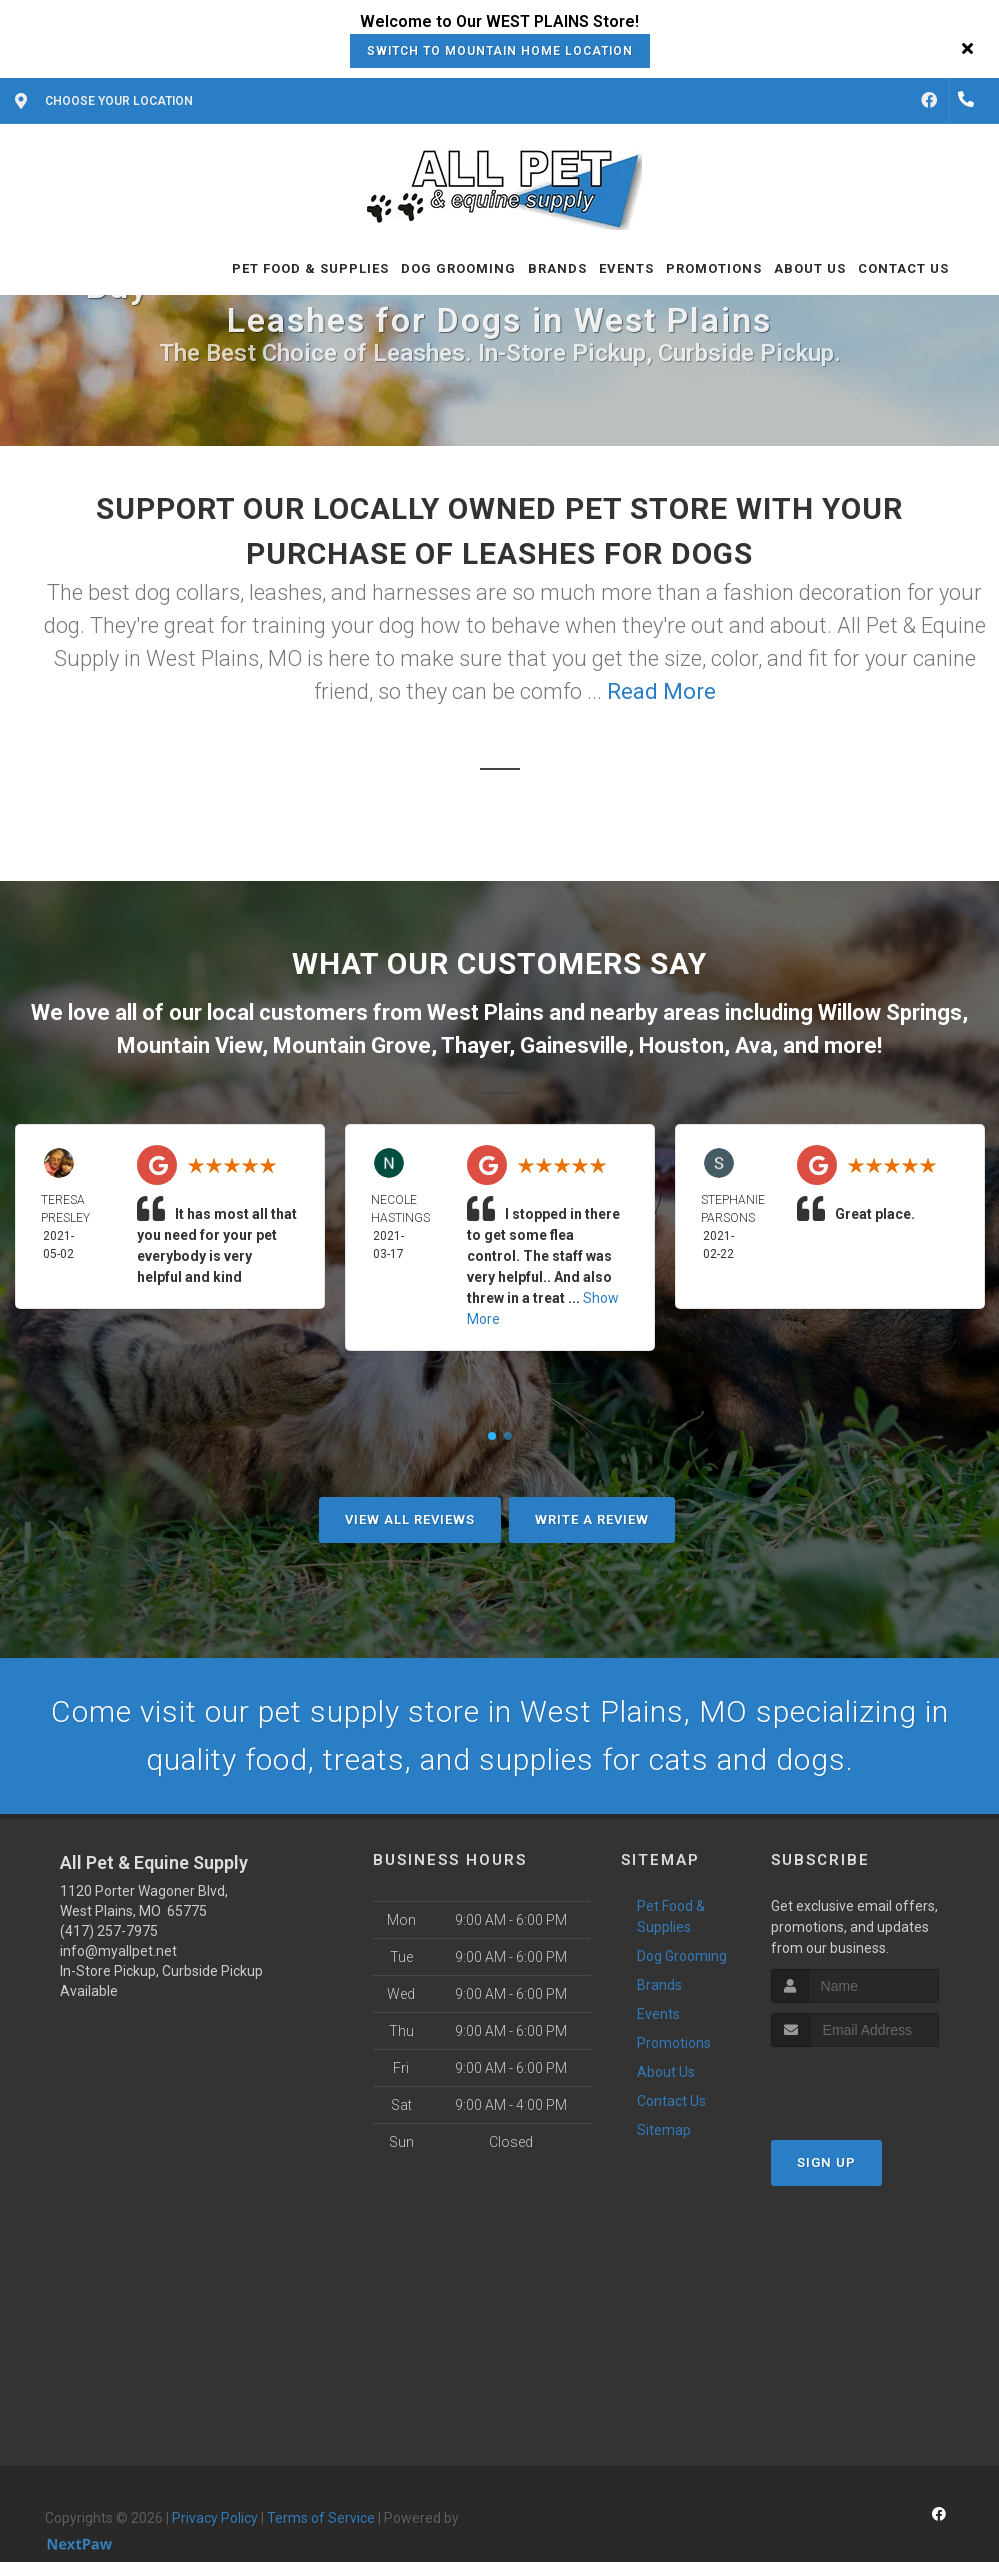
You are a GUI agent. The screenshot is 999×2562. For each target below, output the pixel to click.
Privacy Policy (215, 2518)
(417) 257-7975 (109, 1931)
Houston (681, 1045)
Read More (661, 691)
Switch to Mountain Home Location (500, 51)
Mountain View (189, 1045)
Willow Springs (890, 1012)
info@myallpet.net (118, 1951)
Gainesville (574, 1045)
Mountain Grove (352, 1045)
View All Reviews (410, 1519)
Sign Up (826, 2162)
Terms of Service (321, 2518)
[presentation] (877, 2084)
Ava (753, 1045)
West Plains (485, 1012)
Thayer (475, 1045)
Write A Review (592, 1519)
